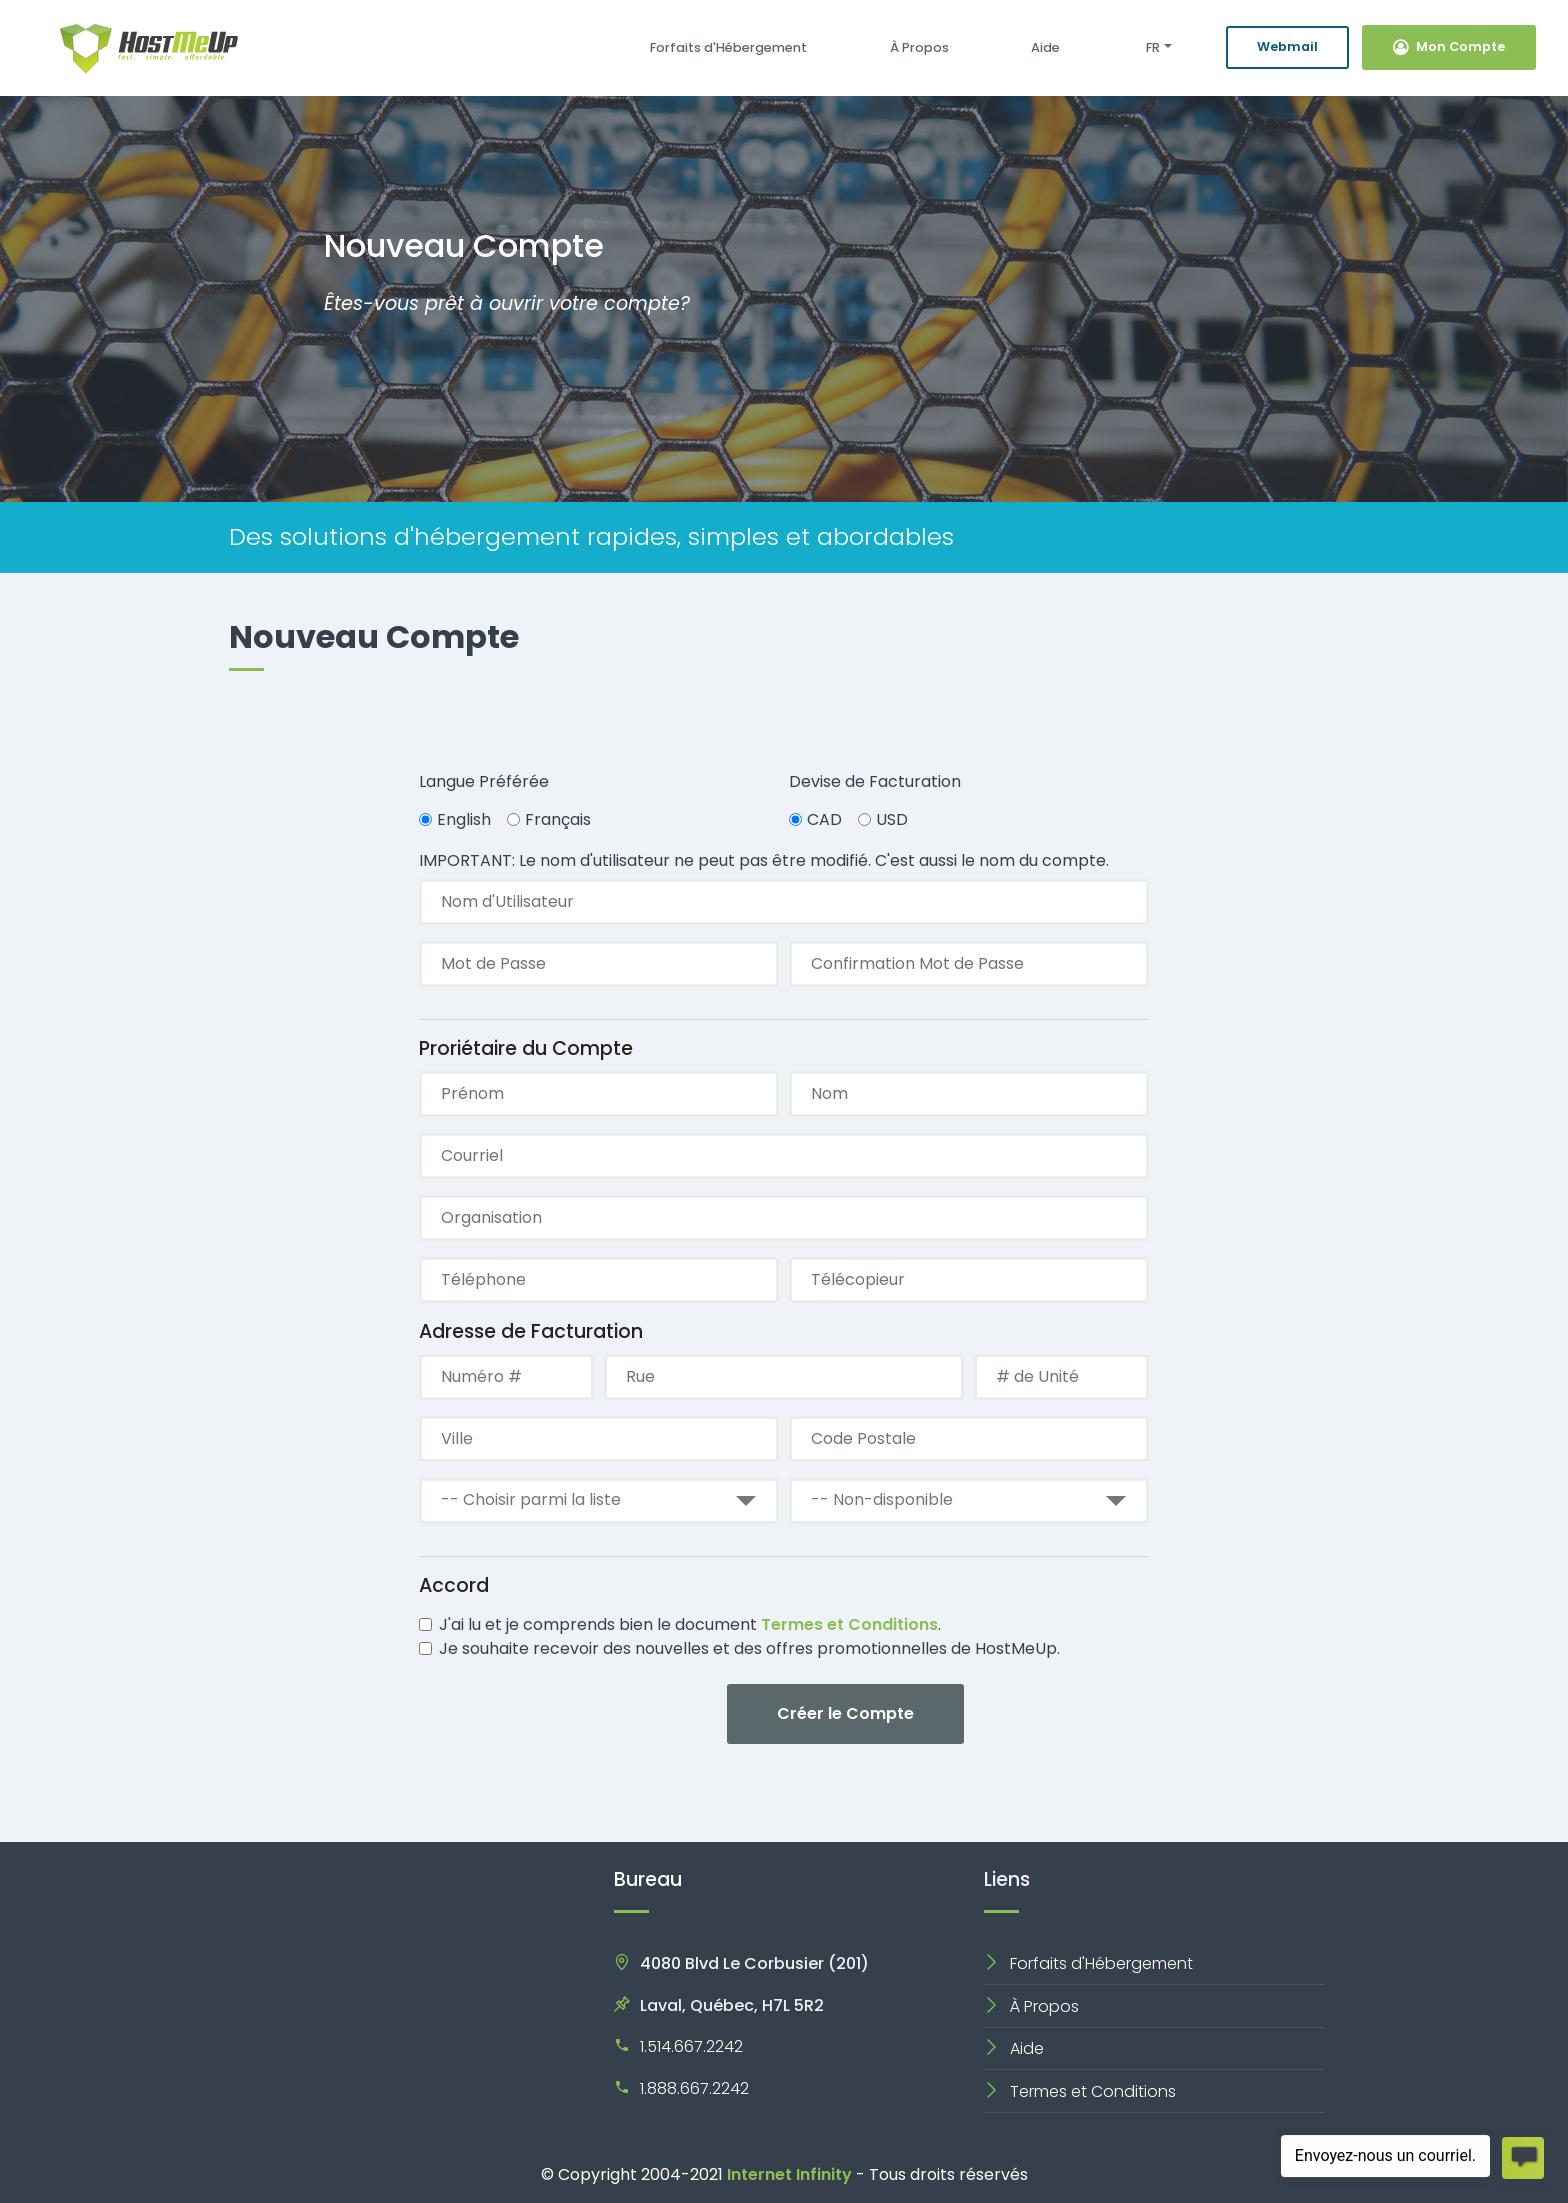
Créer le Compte (845, 1713)
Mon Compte (1449, 46)
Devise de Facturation (875, 781)
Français (558, 819)
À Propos (919, 47)
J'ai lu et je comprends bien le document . (690, 1624)
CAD (824, 819)
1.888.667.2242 (694, 2088)
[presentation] (571, 1716)
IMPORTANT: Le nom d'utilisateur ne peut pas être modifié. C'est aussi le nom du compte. (764, 860)
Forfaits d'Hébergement (728, 47)
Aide (1045, 47)
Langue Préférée (484, 781)
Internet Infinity (789, 2174)
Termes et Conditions (849, 1624)
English (464, 819)
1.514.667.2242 (691, 2046)
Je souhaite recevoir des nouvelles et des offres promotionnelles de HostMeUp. (749, 1648)
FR (1151, 47)
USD (892, 819)
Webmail (1287, 46)
